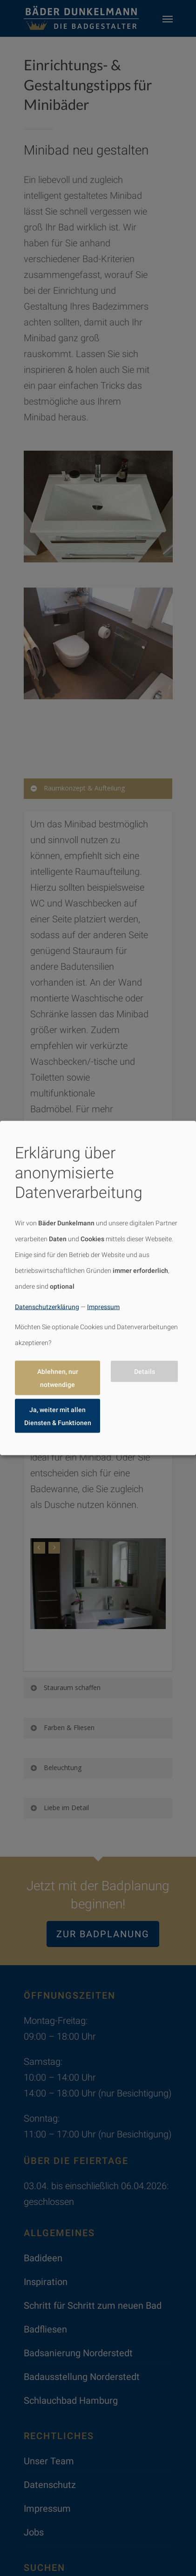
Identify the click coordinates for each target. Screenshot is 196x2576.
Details (144, 1371)
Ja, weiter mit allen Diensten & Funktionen (57, 1416)
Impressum (103, 1306)
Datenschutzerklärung (47, 1306)
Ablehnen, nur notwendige (57, 1378)
